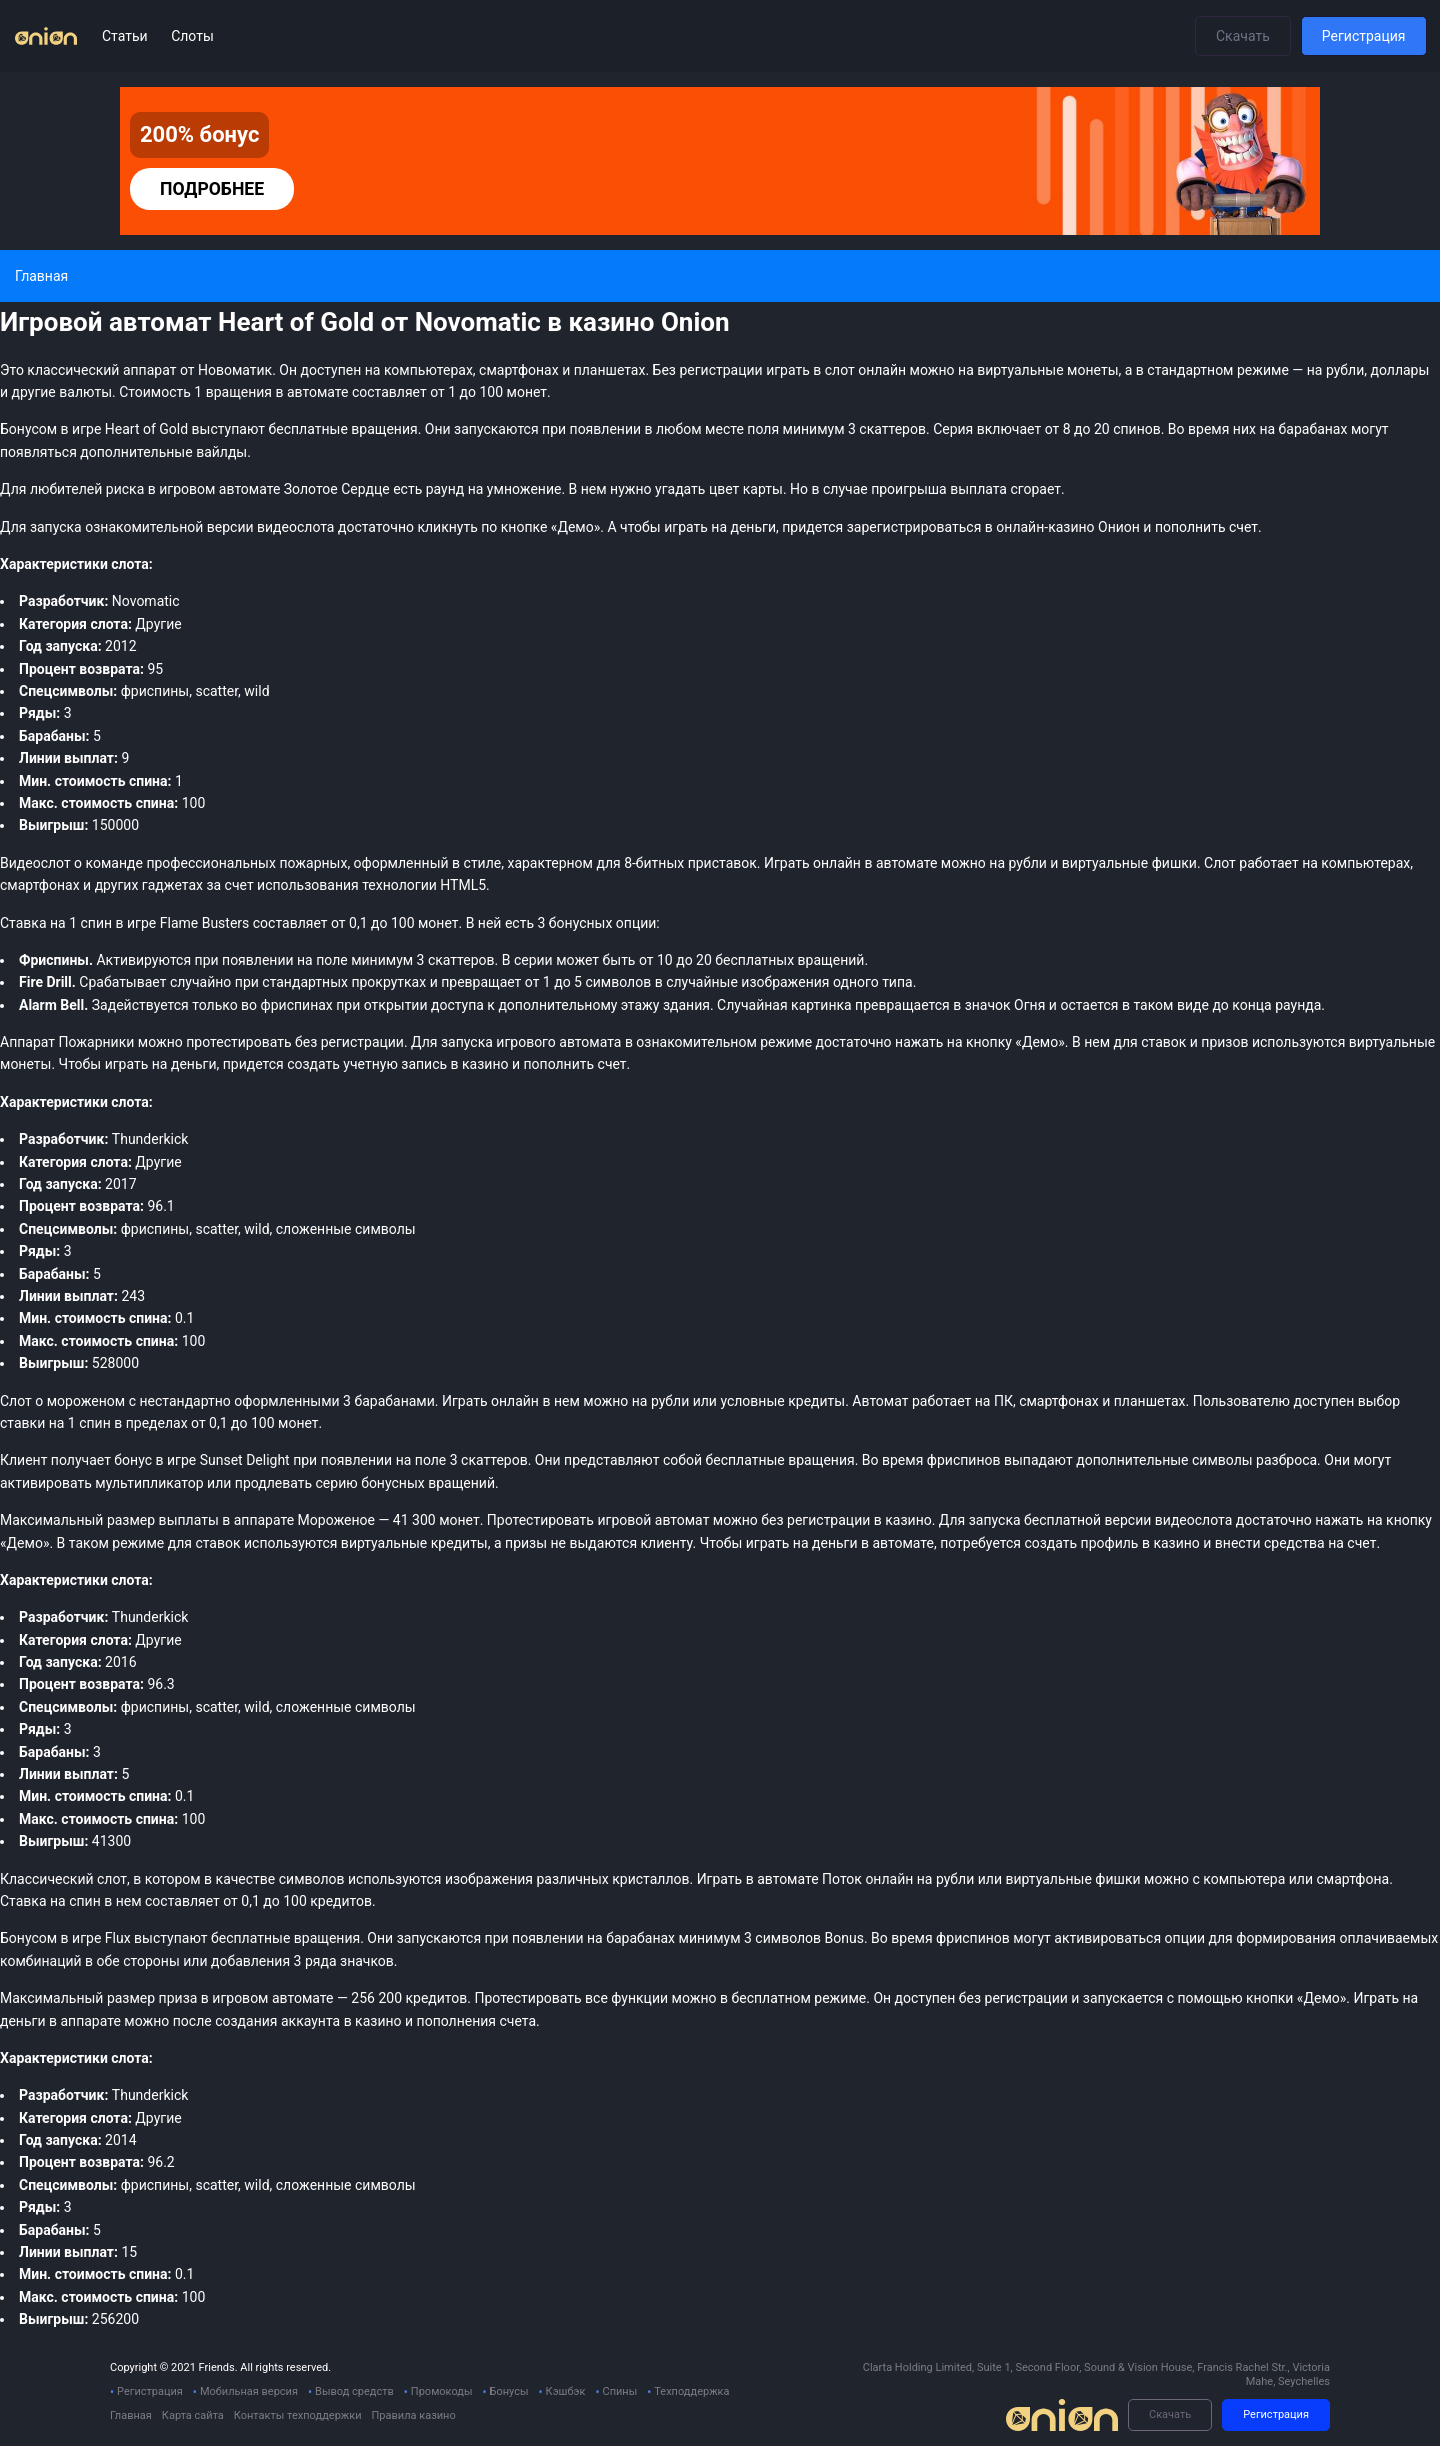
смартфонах (40, 885)
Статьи (126, 36)
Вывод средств (354, 2391)
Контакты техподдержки (298, 2415)
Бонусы (509, 2391)
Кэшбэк (566, 2391)
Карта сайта (193, 2415)
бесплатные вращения (285, 1938)
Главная (131, 2415)
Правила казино (413, 2415)
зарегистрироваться (914, 527)
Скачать (1243, 36)
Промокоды (442, 2391)
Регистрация (1364, 36)
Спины (619, 2391)
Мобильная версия (249, 2391)
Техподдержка (691, 2391)
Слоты (192, 36)
